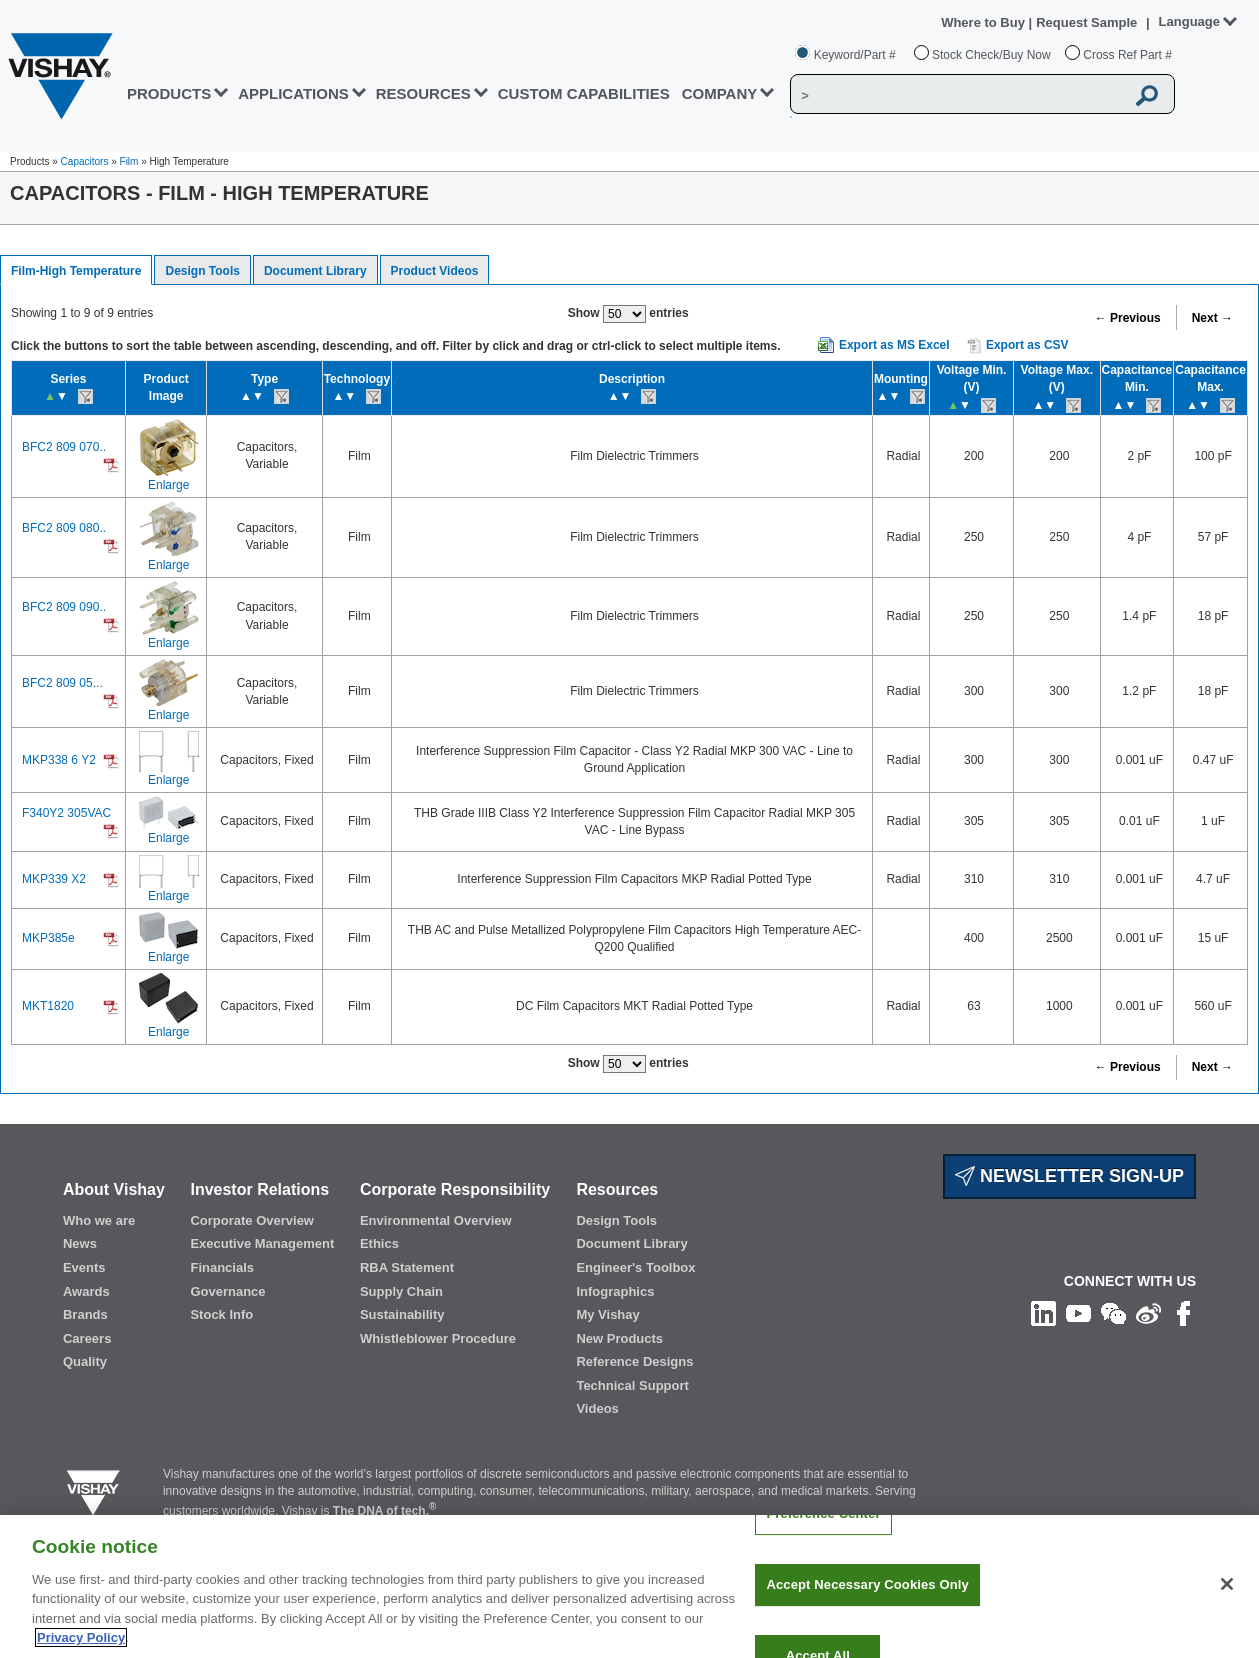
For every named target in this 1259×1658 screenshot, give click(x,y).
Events (84, 1267)
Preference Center (823, 1536)
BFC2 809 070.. (64, 447)
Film (129, 161)
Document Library (315, 271)
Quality (85, 1361)
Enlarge (168, 485)
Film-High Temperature (76, 271)
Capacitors (85, 161)
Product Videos (435, 271)
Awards (86, 1291)
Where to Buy (984, 22)
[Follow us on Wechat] (1113, 1313)
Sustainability (402, 1314)
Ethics (379, 1243)
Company (720, 93)
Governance (227, 1291)
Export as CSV (1018, 346)
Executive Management (262, 1243)
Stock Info (221, 1314)
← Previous (1128, 318)
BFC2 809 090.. (64, 607)
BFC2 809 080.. (64, 528)
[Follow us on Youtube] (1078, 1313)
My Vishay (607, 1314)
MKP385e (48, 938)
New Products (619, 1338)
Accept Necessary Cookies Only (867, 1607)
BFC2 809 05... (62, 683)
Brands (85, 1314)
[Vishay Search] (957, 95)
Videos (597, 1408)
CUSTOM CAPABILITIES (584, 93)
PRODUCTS (169, 93)
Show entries (628, 314)
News (80, 1243)
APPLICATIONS (293, 93)
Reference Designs (634, 1361)
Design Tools (202, 271)
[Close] (1227, 1607)
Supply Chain (401, 1291)
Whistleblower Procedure (438, 1338)
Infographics (615, 1291)
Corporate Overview (252, 1220)
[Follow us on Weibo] (1148, 1313)
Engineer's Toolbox (635, 1267)
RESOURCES (423, 93)
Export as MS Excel (894, 345)
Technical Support (632, 1385)
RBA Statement (407, 1267)
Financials (222, 1267)
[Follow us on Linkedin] (1043, 1313)
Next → (1212, 318)
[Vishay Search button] (1148, 95)
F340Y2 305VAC (66, 813)
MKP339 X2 (54, 879)
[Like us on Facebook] (1183, 1313)
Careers (87, 1338)
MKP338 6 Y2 (59, 760)
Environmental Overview (436, 1220)
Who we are (99, 1220)
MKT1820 (48, 1006)
